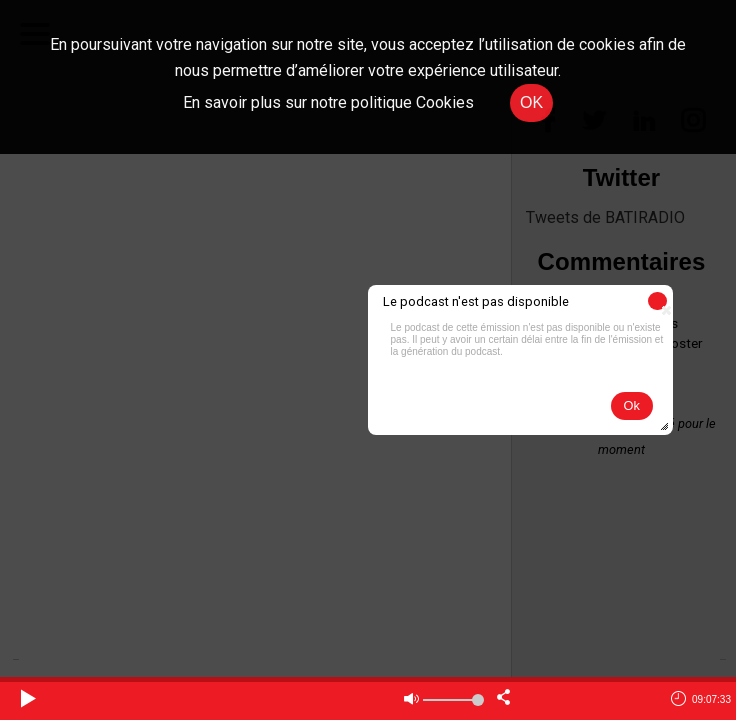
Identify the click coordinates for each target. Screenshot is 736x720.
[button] (657, 301)
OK (531, 102)
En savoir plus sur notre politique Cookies (328, 102)
